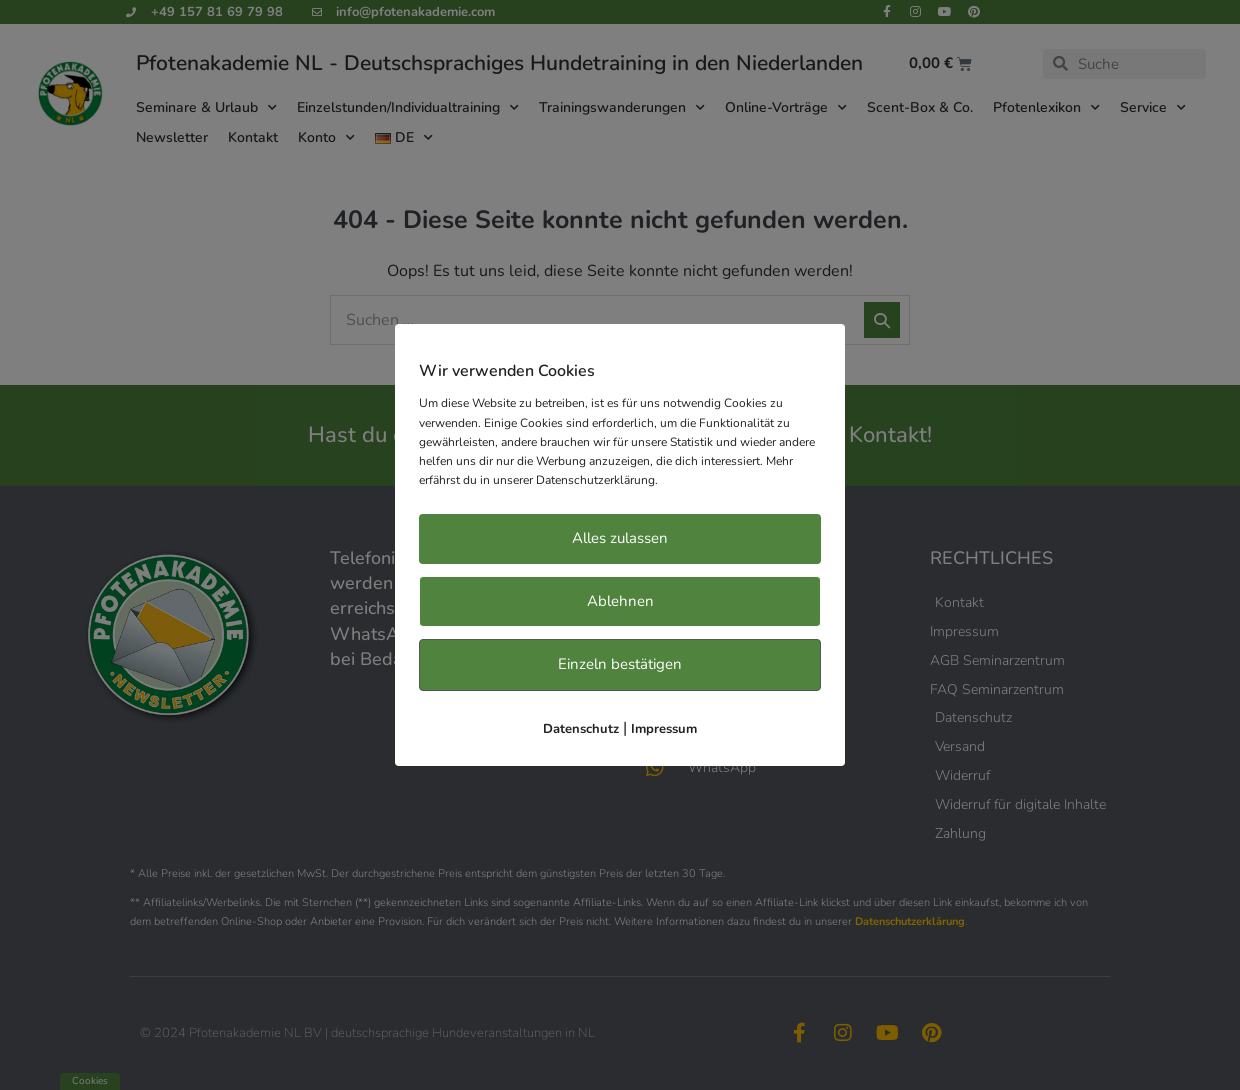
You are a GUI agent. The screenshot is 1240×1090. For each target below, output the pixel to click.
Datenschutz (581, 729)
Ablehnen (620, 601)
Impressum (664, 729)
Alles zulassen (620, 538)
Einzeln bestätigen (620, 664)
